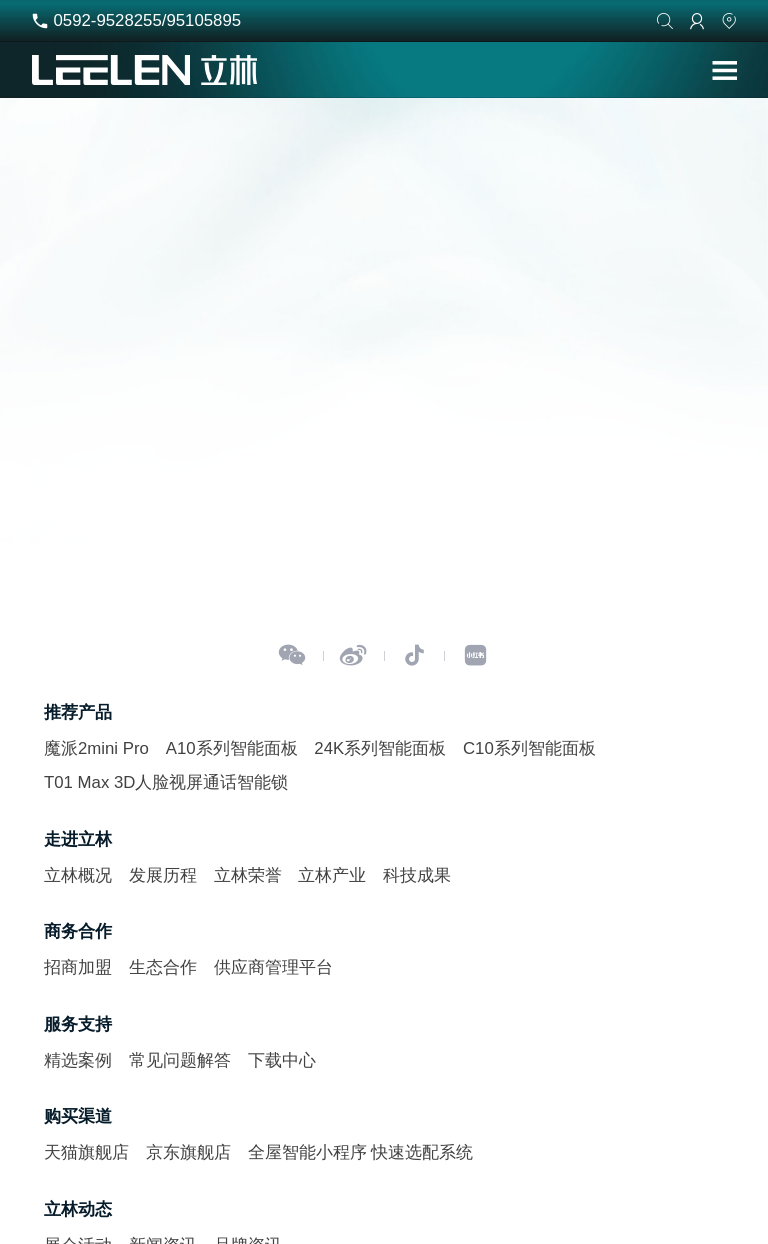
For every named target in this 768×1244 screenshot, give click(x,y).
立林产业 (332, 875)
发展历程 (163, 875)
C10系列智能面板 (529, 748)
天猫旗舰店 (86, 1152)
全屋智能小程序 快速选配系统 (361, 1152)
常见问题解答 (180, 1060)
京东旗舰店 (188, 1152)
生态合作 (163, 967)
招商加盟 (78, 967)
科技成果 (417, 875)
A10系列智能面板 (232, 748)
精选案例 (78, 1060)
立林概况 (78, 875)
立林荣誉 (248, 875)
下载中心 (282, 1060)
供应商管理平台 (273, 967)
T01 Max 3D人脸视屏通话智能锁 (166, 782)
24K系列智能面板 (380, 748)
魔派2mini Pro (96, 748)
